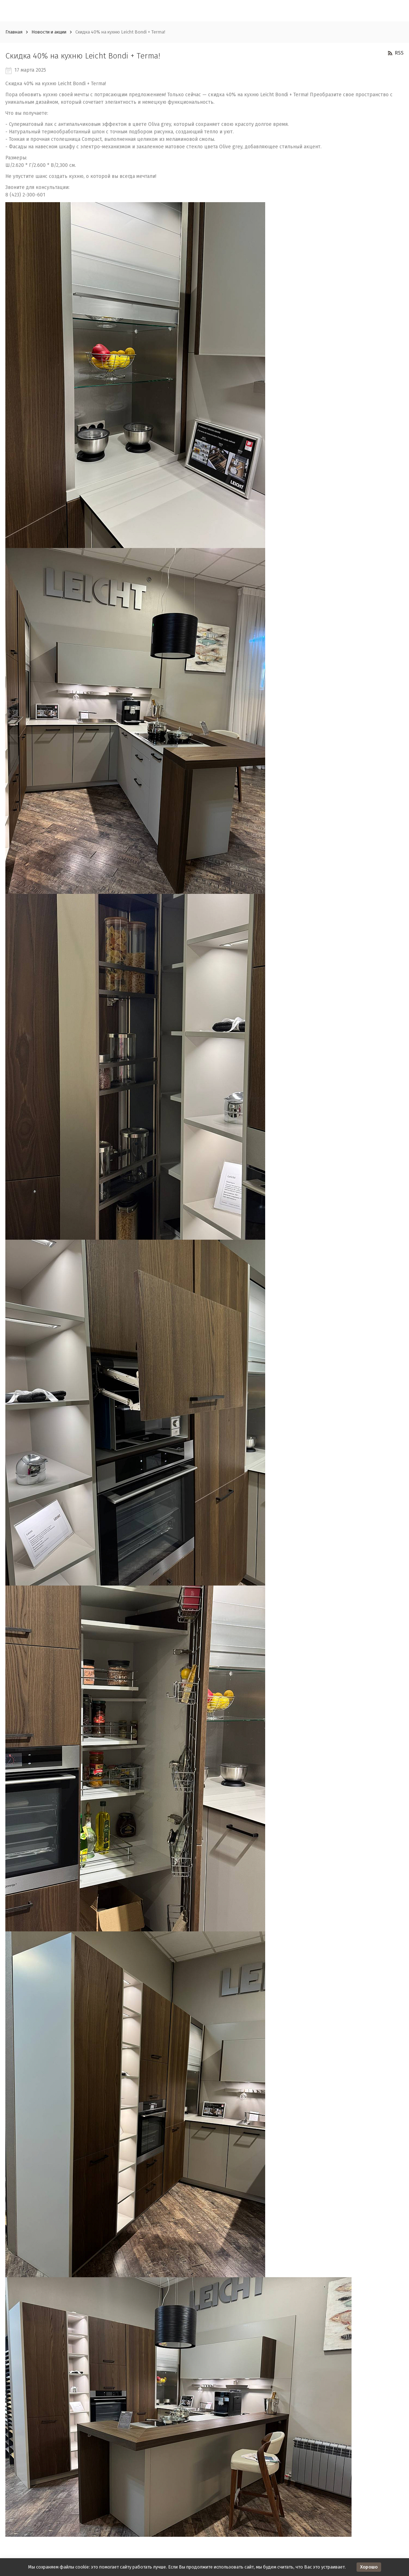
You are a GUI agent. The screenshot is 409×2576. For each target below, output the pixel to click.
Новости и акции (48, 32)
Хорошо (369, 2567)
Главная (13, 32)
